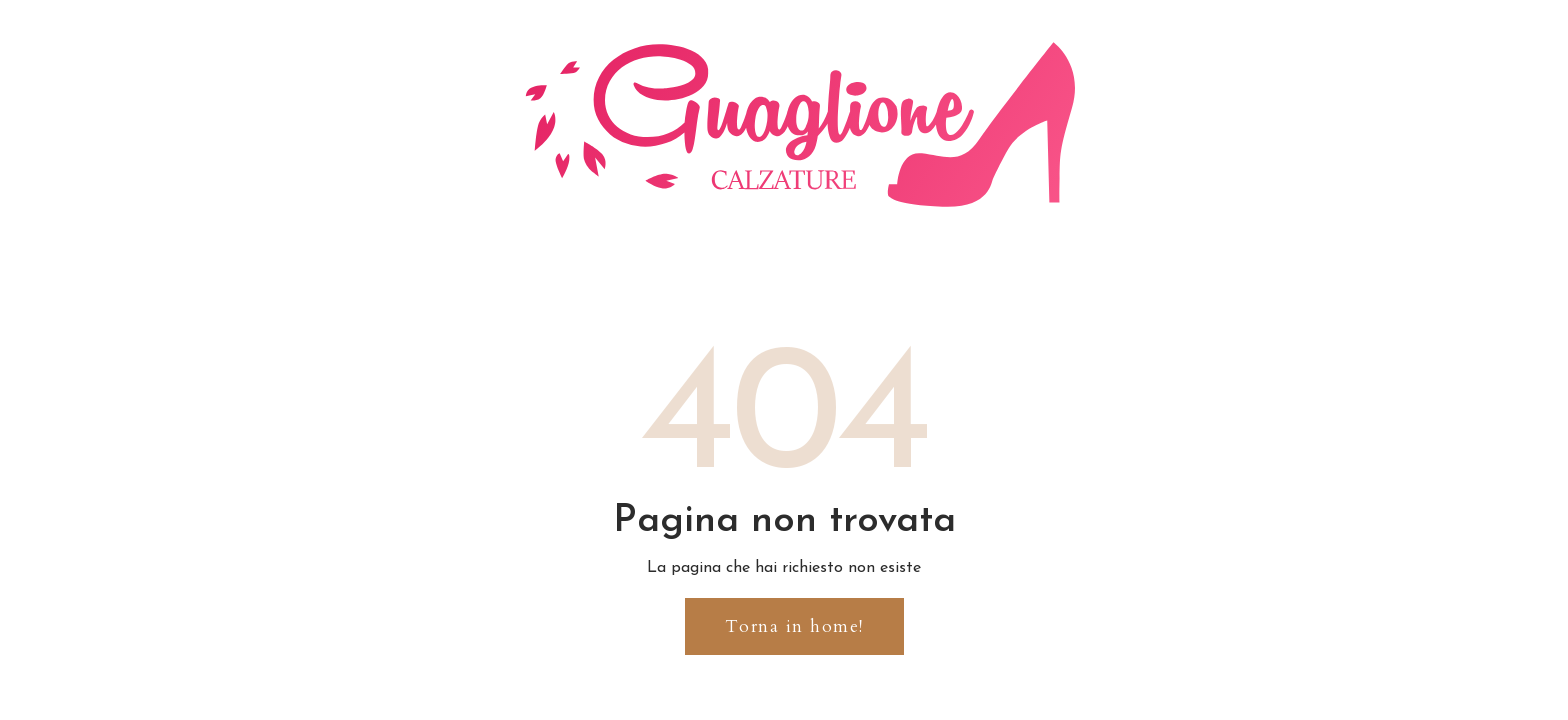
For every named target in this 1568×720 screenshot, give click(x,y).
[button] (794, 626)
